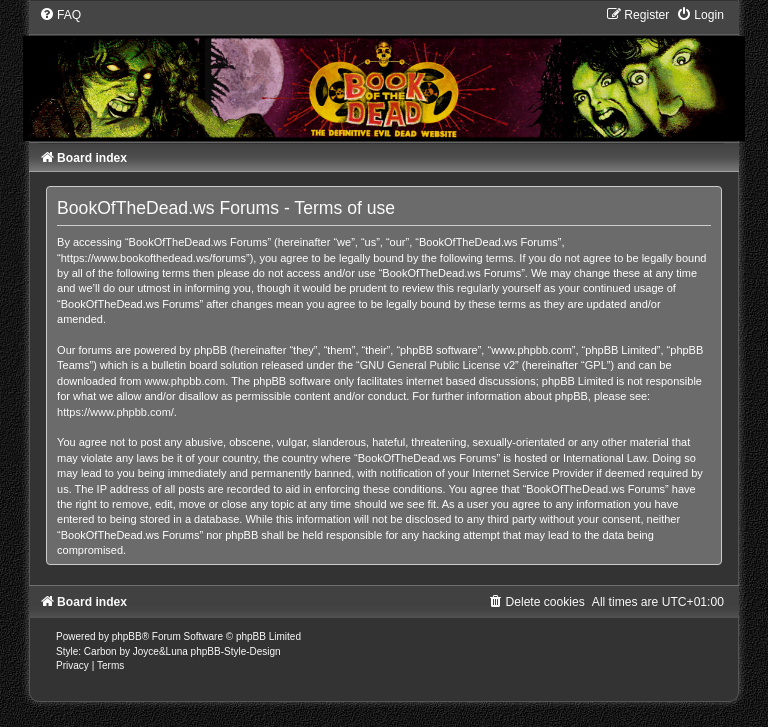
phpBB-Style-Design (236, 651)
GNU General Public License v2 (437, 365)
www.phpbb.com (185, 381)
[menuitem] (60, 15)
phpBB (127, 636)
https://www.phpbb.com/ (115, 412)
